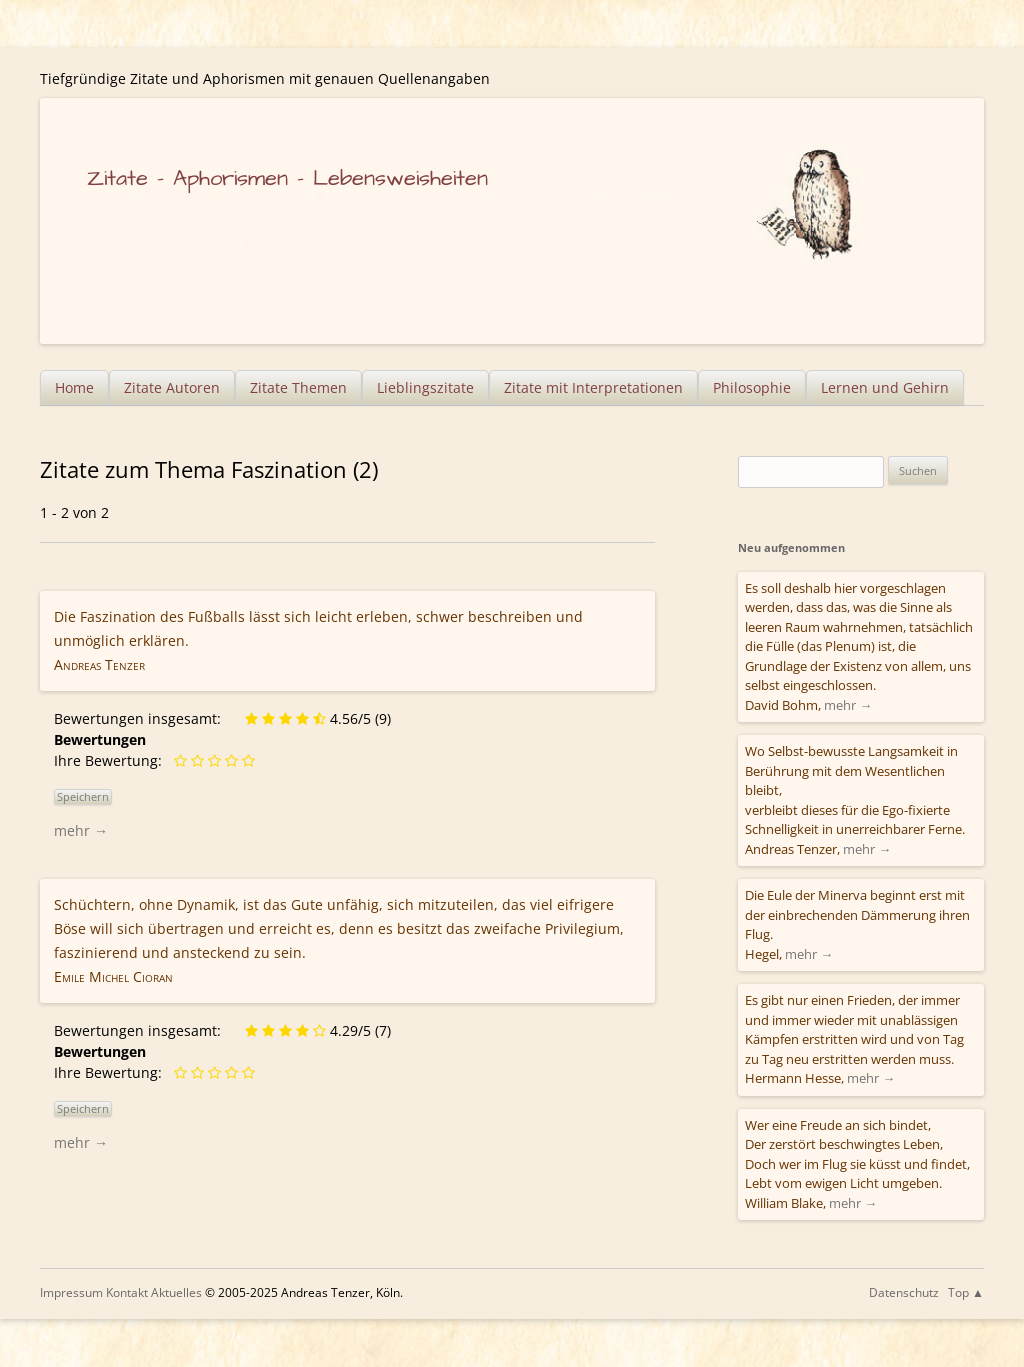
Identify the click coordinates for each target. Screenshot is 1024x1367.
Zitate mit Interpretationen (593, 387)
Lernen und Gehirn (885, 387)
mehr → (81, 830)
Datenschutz (904, 1292)
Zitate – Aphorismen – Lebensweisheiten (287, 178)
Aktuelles (176, 1292)
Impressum (71, 1292)
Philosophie (752, 387)
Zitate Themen (298, 387)
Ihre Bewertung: (112, 760)
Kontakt (127, 1292)
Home (74, 387)
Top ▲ (966, 1292)
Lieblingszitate (425, 387)
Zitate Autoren (172, 387)
